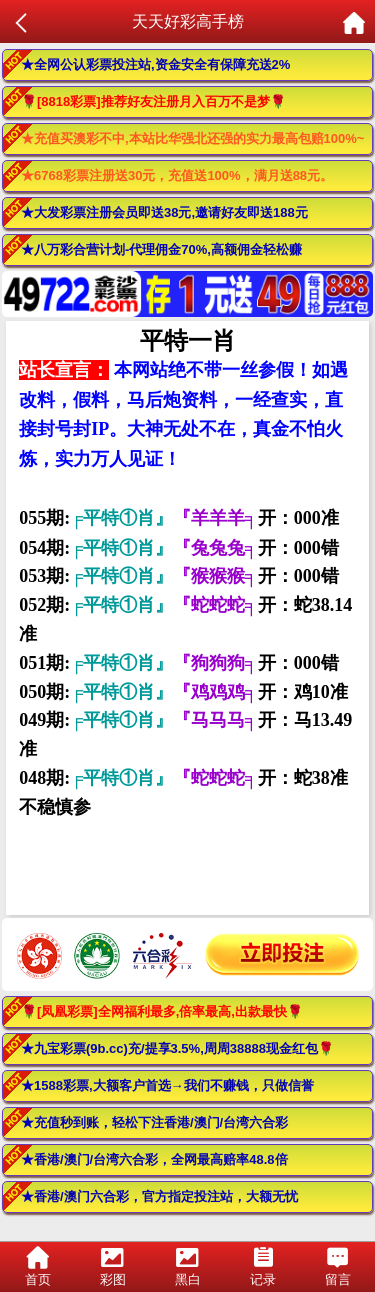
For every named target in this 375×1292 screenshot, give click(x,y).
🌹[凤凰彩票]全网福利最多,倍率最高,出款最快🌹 (162, 1011)
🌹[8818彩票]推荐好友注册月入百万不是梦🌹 (153, 101)
